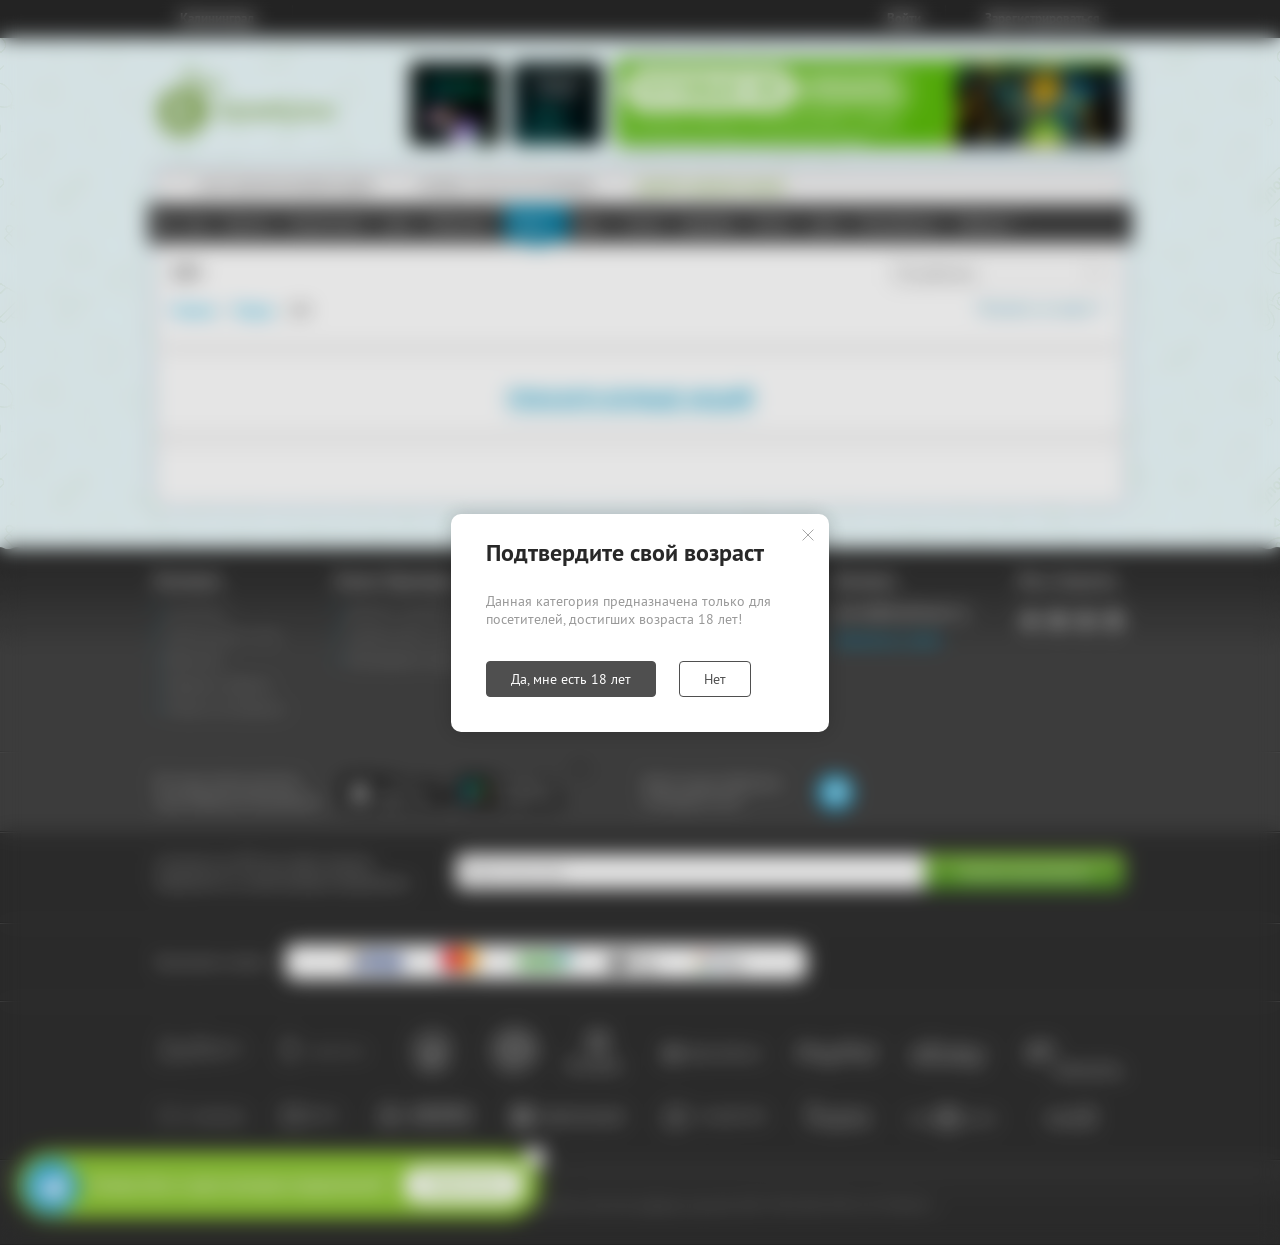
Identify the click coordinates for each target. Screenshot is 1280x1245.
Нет (715, 679)
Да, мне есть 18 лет (571, 679)
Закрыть (808, 535)
